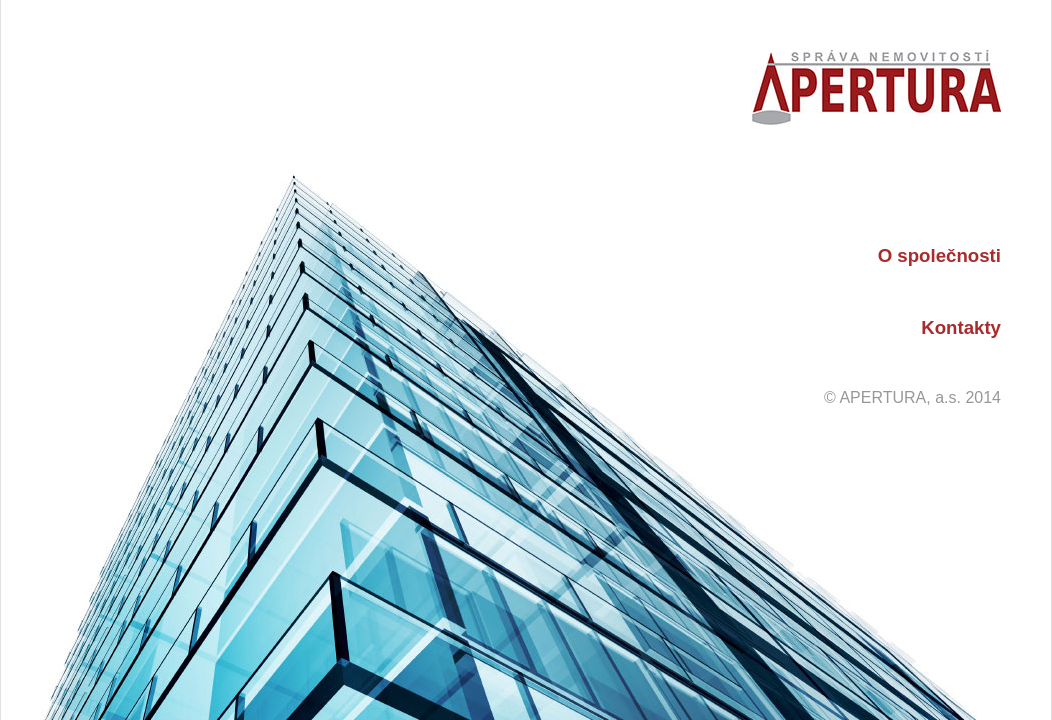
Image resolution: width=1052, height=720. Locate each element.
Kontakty (961, 327)
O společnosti (939, 255)
